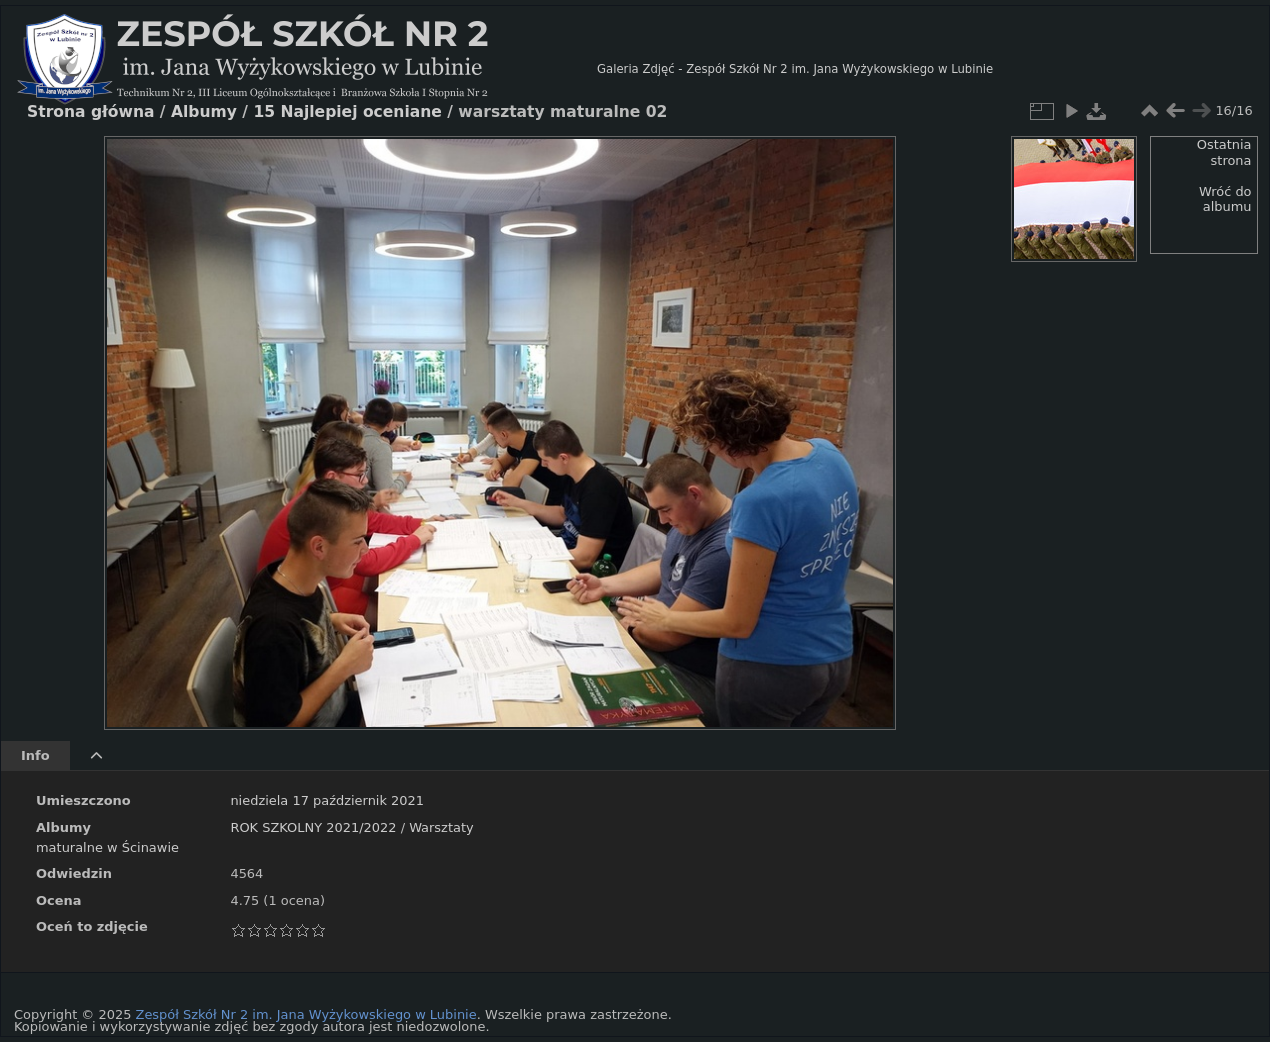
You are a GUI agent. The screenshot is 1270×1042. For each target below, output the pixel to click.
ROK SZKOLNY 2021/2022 (313, 827)
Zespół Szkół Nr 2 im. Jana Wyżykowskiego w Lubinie (306, 1014)
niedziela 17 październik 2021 (327, 800)
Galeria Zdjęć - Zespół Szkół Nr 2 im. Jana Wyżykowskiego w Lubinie (795, 69)
